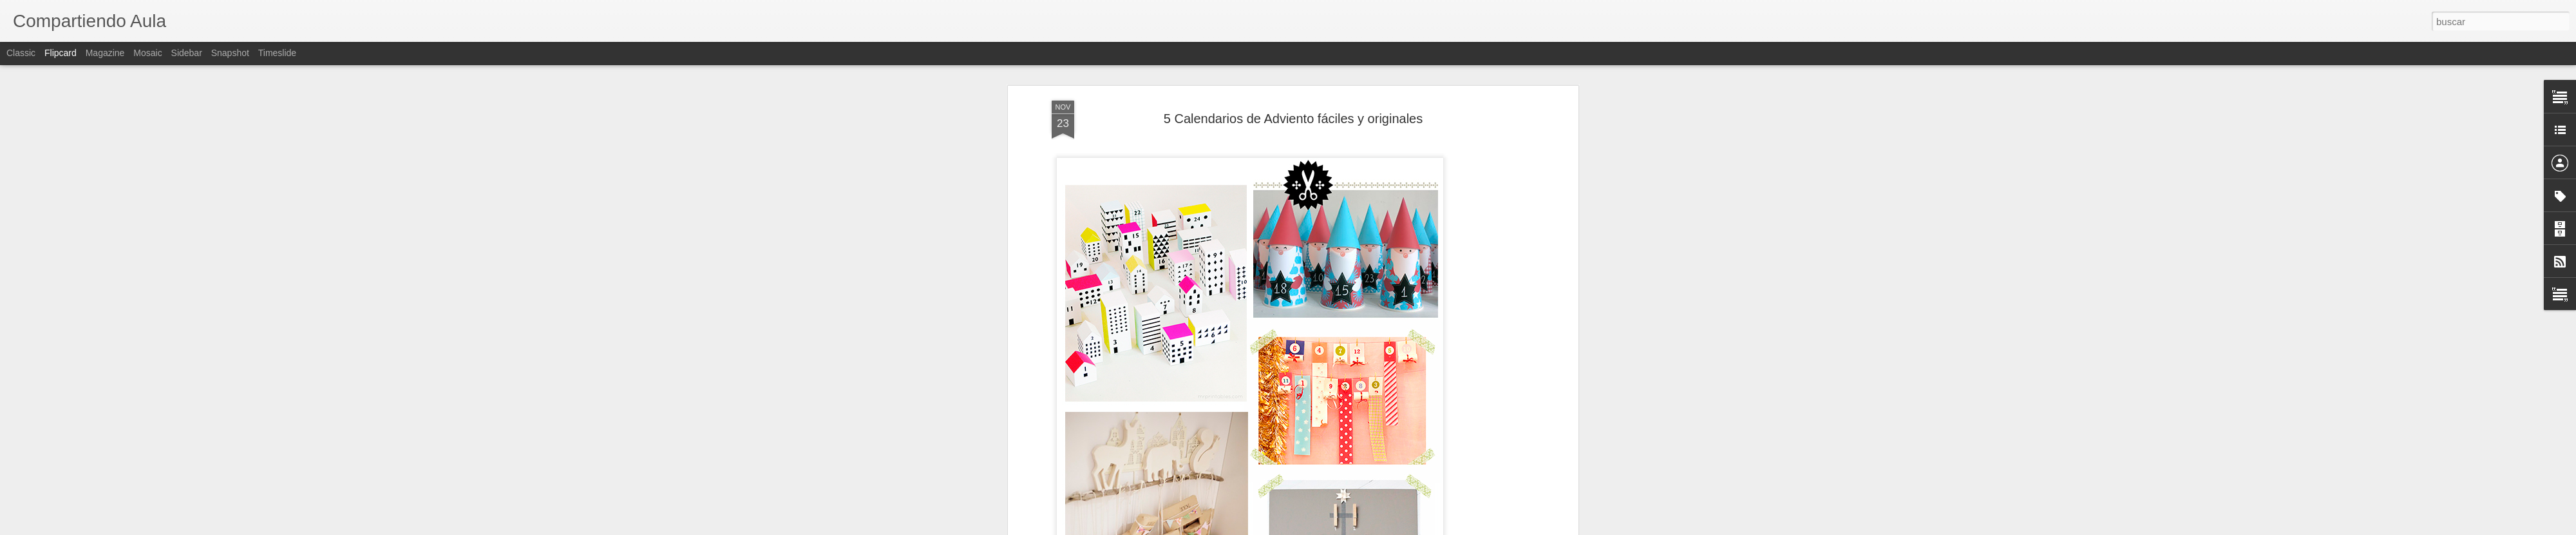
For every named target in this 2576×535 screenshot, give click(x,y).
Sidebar (186, 53)
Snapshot (230, 53)
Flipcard (60, 53)
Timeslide (277, 53)
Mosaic (147, 53)
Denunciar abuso (1381, 528)
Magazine (105, 53)
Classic (20, 53)
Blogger (1338, 528)
